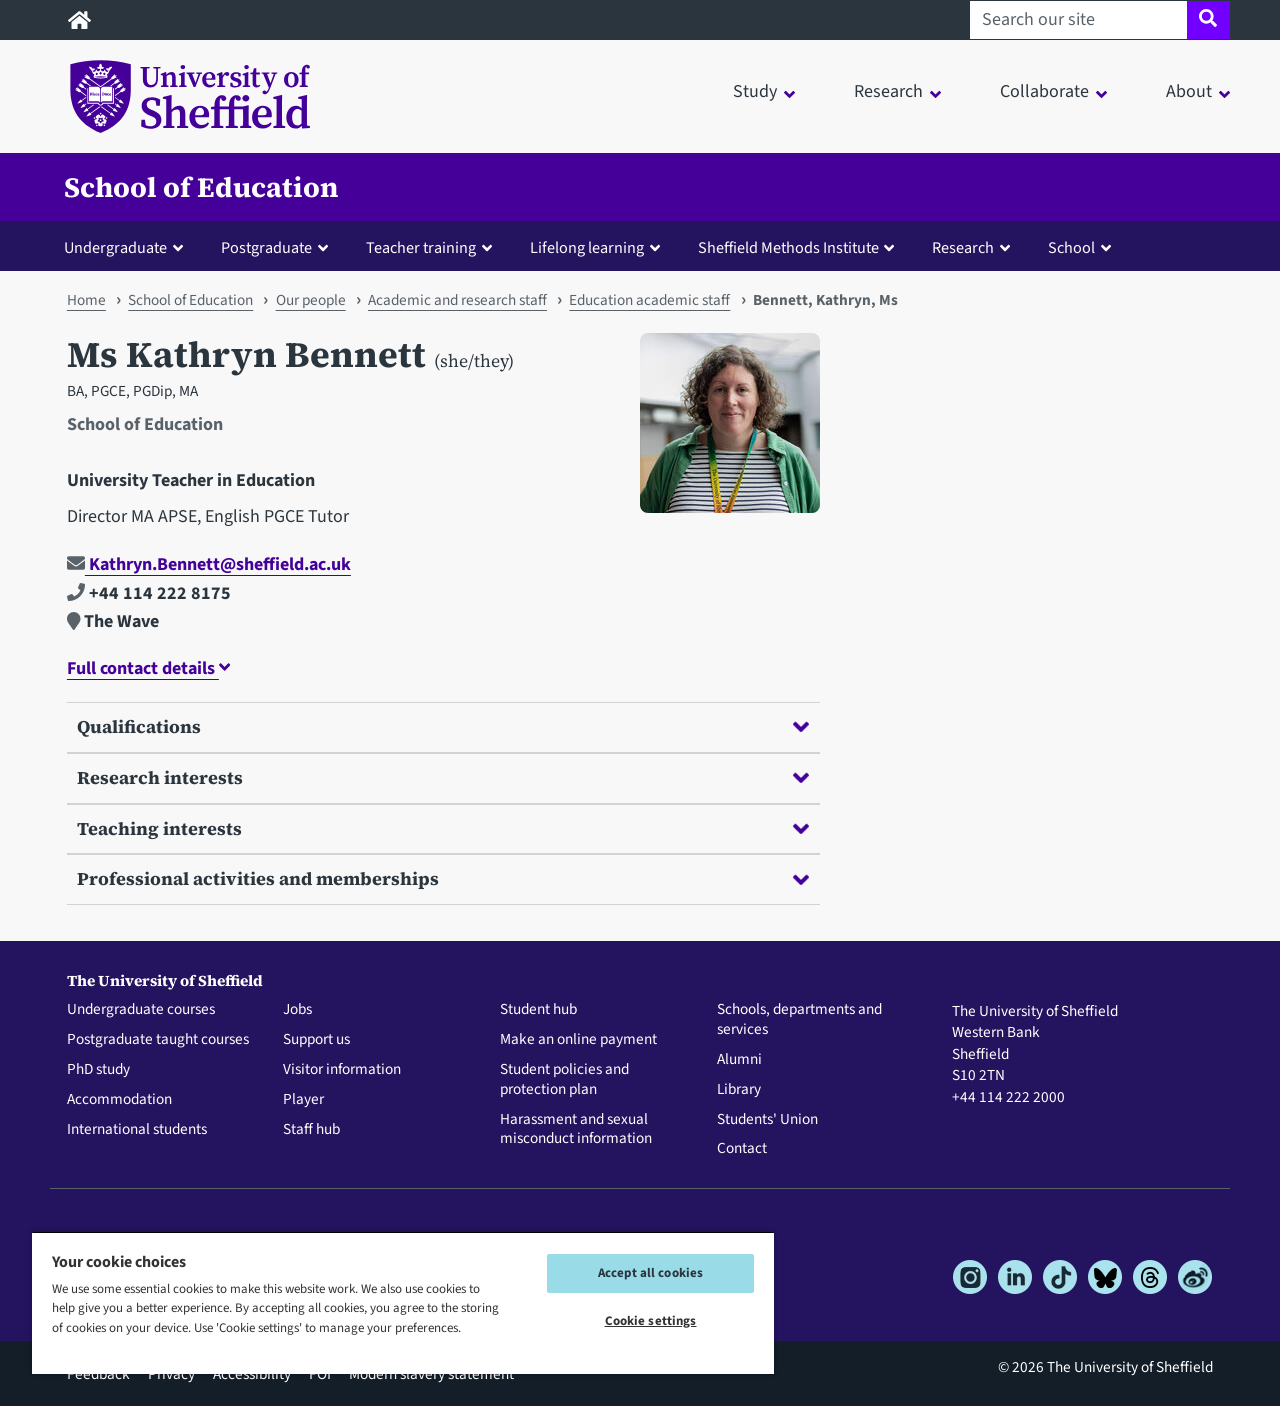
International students (137, 1130)
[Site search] (1208, 20)
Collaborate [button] (1044, 91)
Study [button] (755, 91)
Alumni (739, 1060)
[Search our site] (1078, 20)
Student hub (538, 1010)
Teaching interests (443, 828)
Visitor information (342, 1070)
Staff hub (311, 1130)
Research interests (443, 777)
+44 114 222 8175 (149, 593)
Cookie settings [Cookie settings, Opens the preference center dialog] (651, 1321)
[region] (403, 1302)
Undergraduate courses (141, 1010)
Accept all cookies (650, 1273)
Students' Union (767, 1120)
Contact (742, 1149)
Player (303, 1100)
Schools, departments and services (799, 1020)
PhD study (98, 1070)
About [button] (1189, 91)
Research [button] (888, 91)
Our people (311, 300)
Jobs (297, 1010)
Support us (316, 1040)
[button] (128, 247)
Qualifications (443, 726)
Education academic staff (649, 300)
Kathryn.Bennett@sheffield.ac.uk (209, 564)
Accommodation (119, 1100)
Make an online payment (578, 1040)
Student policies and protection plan (564, 1080)
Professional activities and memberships (443, 878)
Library (739, 1090)
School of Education (201, 187)
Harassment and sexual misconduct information (576, 1130)
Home (86, 300)
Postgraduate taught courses (158, 1040)
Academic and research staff (457, 300)
